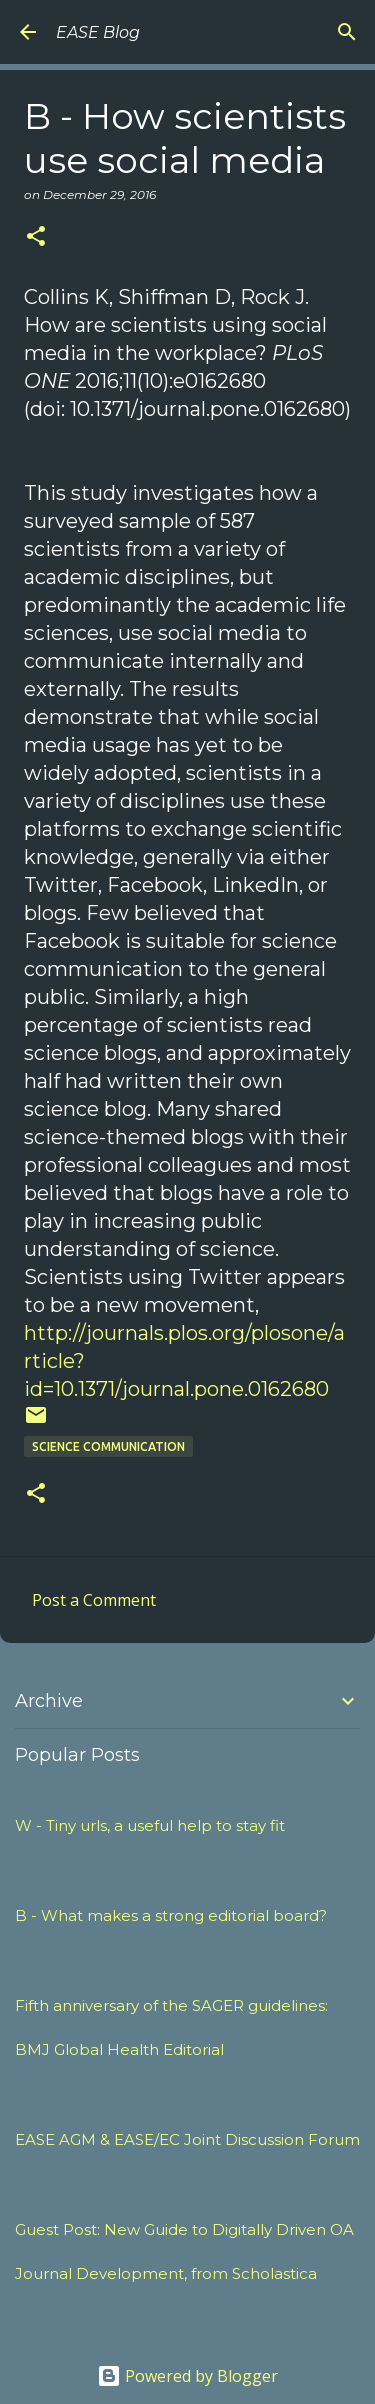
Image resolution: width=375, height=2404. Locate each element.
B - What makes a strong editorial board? (171, 1915)
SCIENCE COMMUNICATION (108, 1446)
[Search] (347, 32)
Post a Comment (94, 1600)
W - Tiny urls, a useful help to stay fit (150, 1825)
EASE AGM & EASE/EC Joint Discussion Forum (187, 2139)
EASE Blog (98, 32)
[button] (36, 237)
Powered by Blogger (187, 2376)
